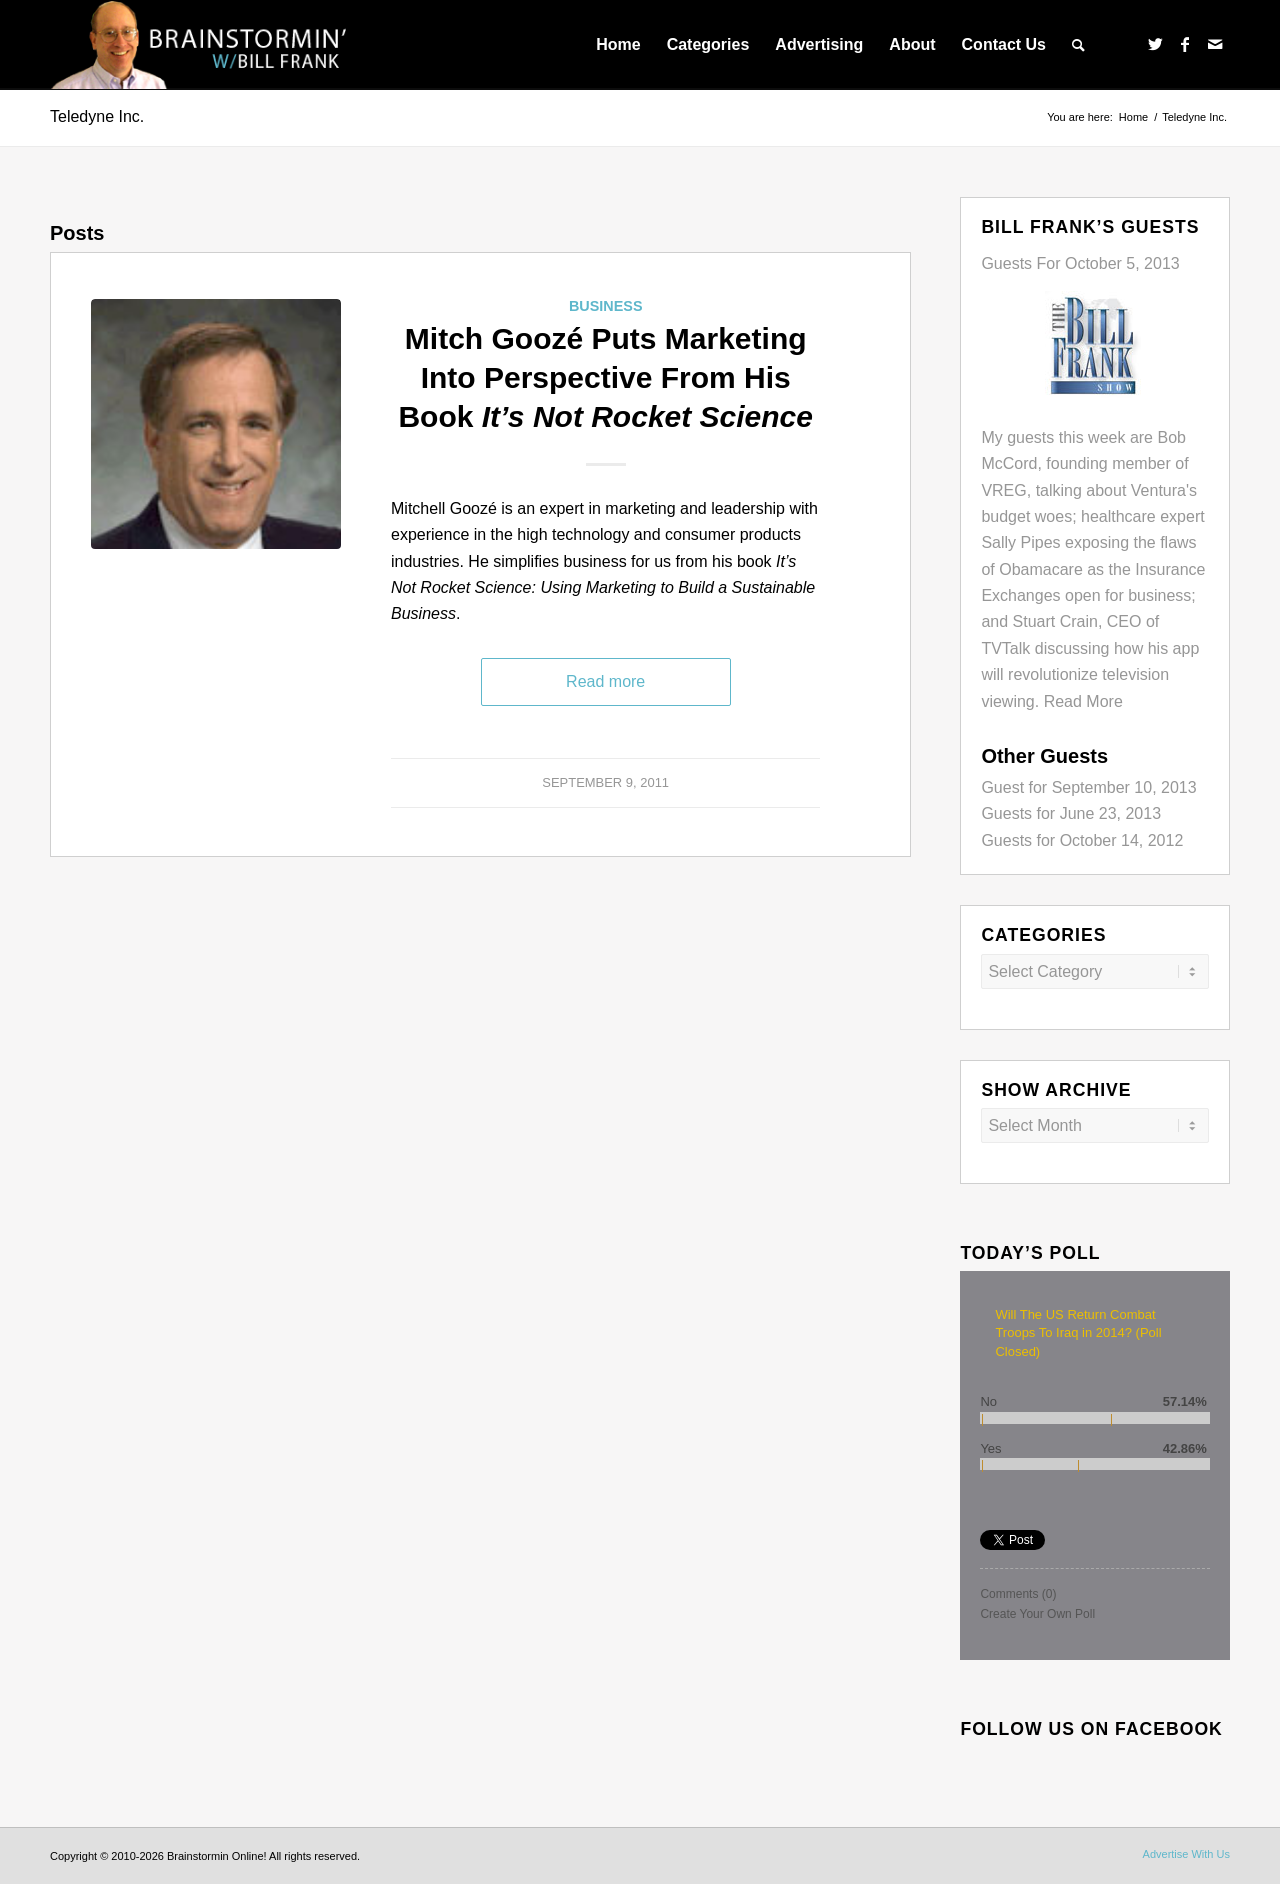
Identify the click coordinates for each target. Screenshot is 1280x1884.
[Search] (1078, 45)
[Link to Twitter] (1155, 44)
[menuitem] (618, 45)
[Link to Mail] (1215, 44)
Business (606, 306)
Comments (1018, 1594)
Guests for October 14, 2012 (1082, 840)
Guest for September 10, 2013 (1088, 787)
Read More (1083, 701)
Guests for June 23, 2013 (1071, 813)
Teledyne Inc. (97, 116)
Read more (605, 681)
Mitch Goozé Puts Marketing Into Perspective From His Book (605, 377)
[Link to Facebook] (1185, 44)
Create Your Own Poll (1037, 1614)
